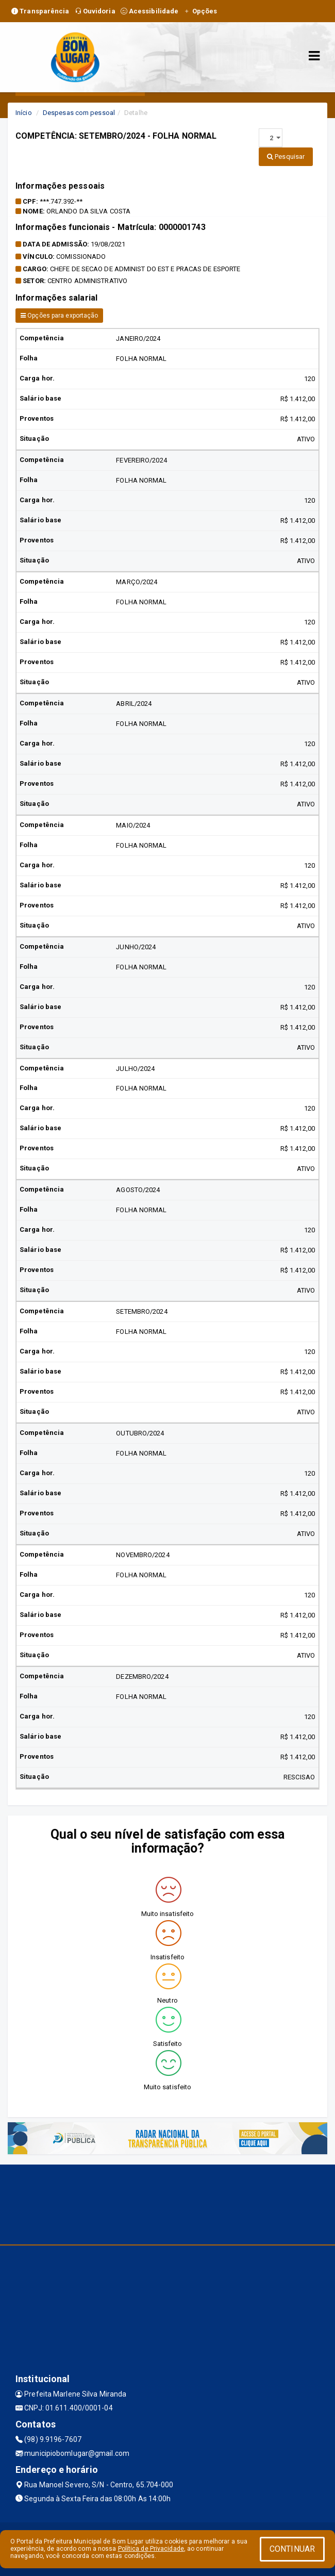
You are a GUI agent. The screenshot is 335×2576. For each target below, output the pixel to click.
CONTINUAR (292, 2549)
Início (23, 113)
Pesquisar (286, 156)
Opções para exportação (59, 315)
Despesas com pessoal (79, 113)
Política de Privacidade (151, 2548)
